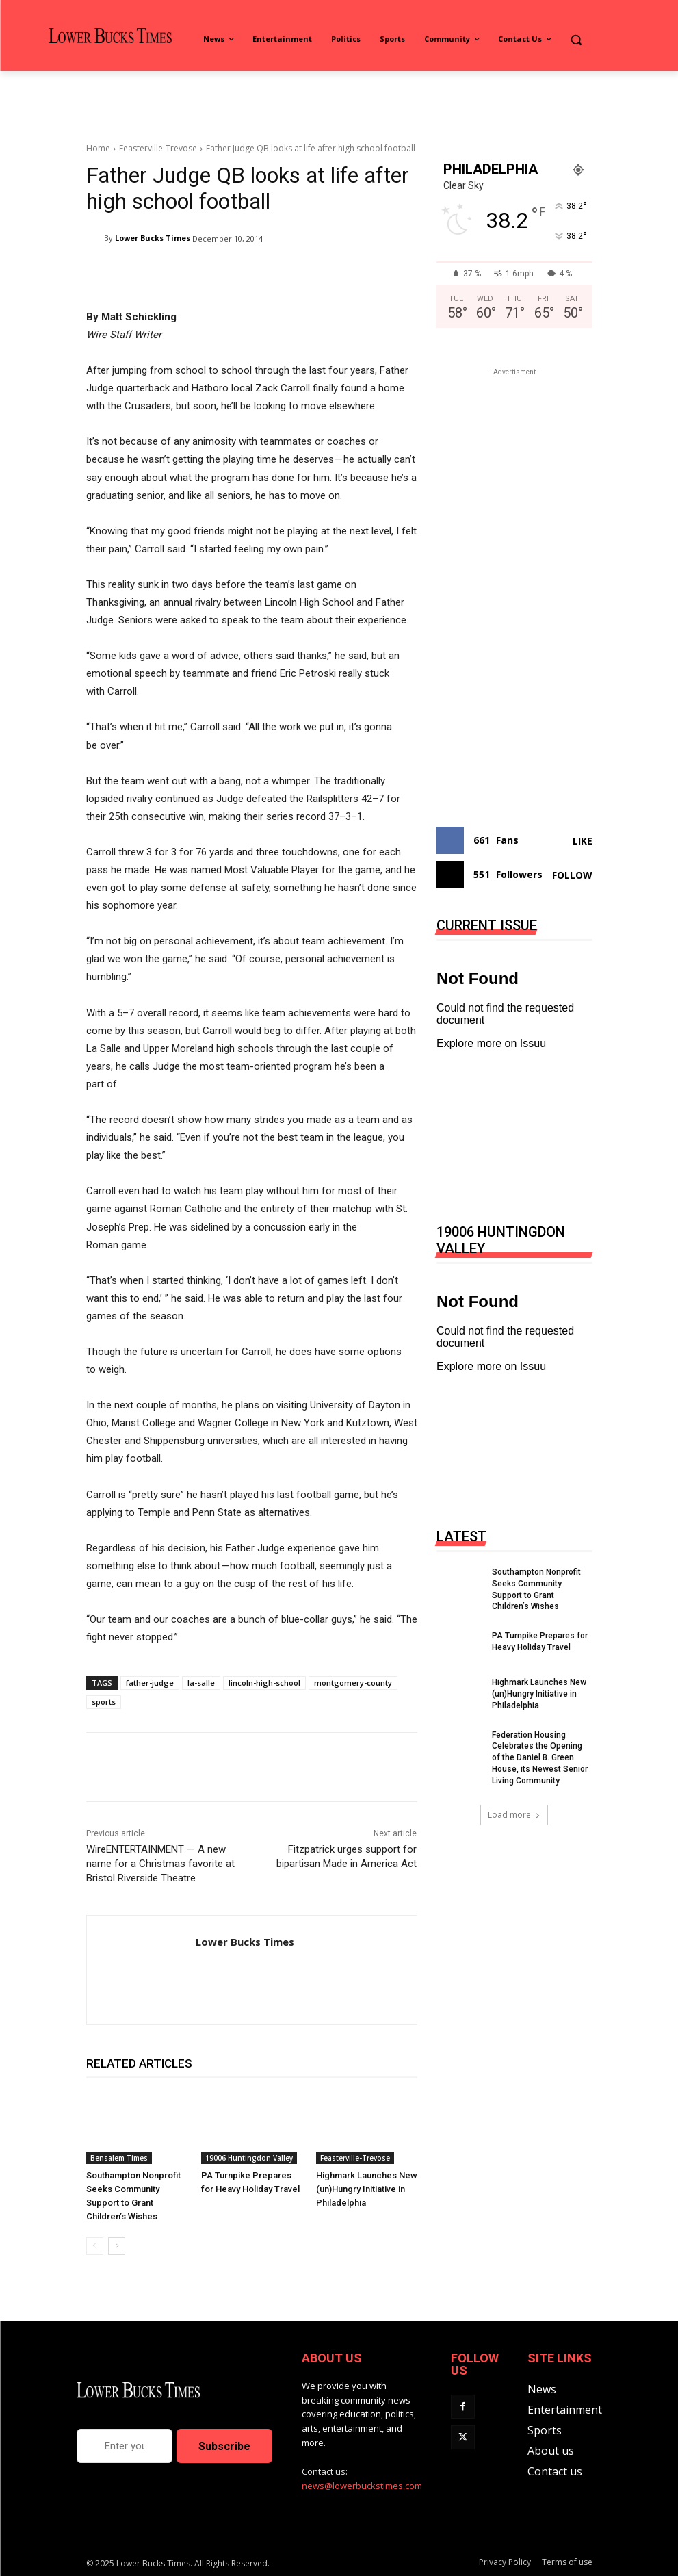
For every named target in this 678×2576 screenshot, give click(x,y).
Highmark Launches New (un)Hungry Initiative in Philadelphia (366, 2189)
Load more (514, 1814)
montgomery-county (353, 1682)
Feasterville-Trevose (158, 148)
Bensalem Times (119, 2158)
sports (104, 1702)
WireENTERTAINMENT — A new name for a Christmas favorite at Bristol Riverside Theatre (160, 1863)
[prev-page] (94, 2246)
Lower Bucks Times (152, 238)
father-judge (150, 1682)
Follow (572, 874)
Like (582, 840)
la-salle (201, 1682)
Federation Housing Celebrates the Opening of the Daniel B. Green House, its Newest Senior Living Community (540, 1758)
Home (98, 148)
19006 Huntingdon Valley (249, 2158)
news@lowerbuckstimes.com (362, 2486)
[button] (576, 39)
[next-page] (116, 2246)
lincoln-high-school (264, 1682)
